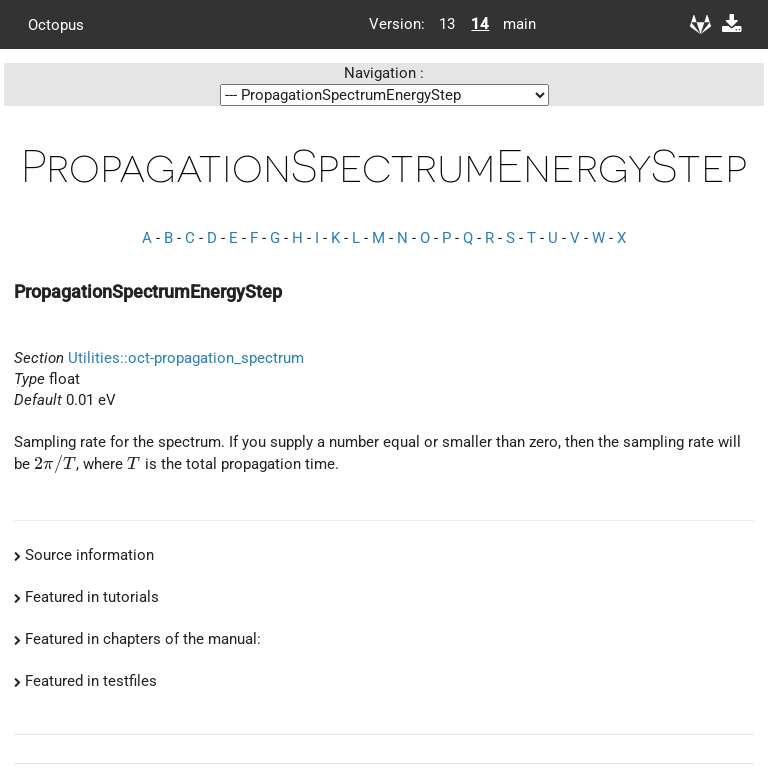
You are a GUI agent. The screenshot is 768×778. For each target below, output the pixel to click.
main (512, 24)
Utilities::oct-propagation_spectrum (186, 358)
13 (447, 24)
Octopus (56, 24)
